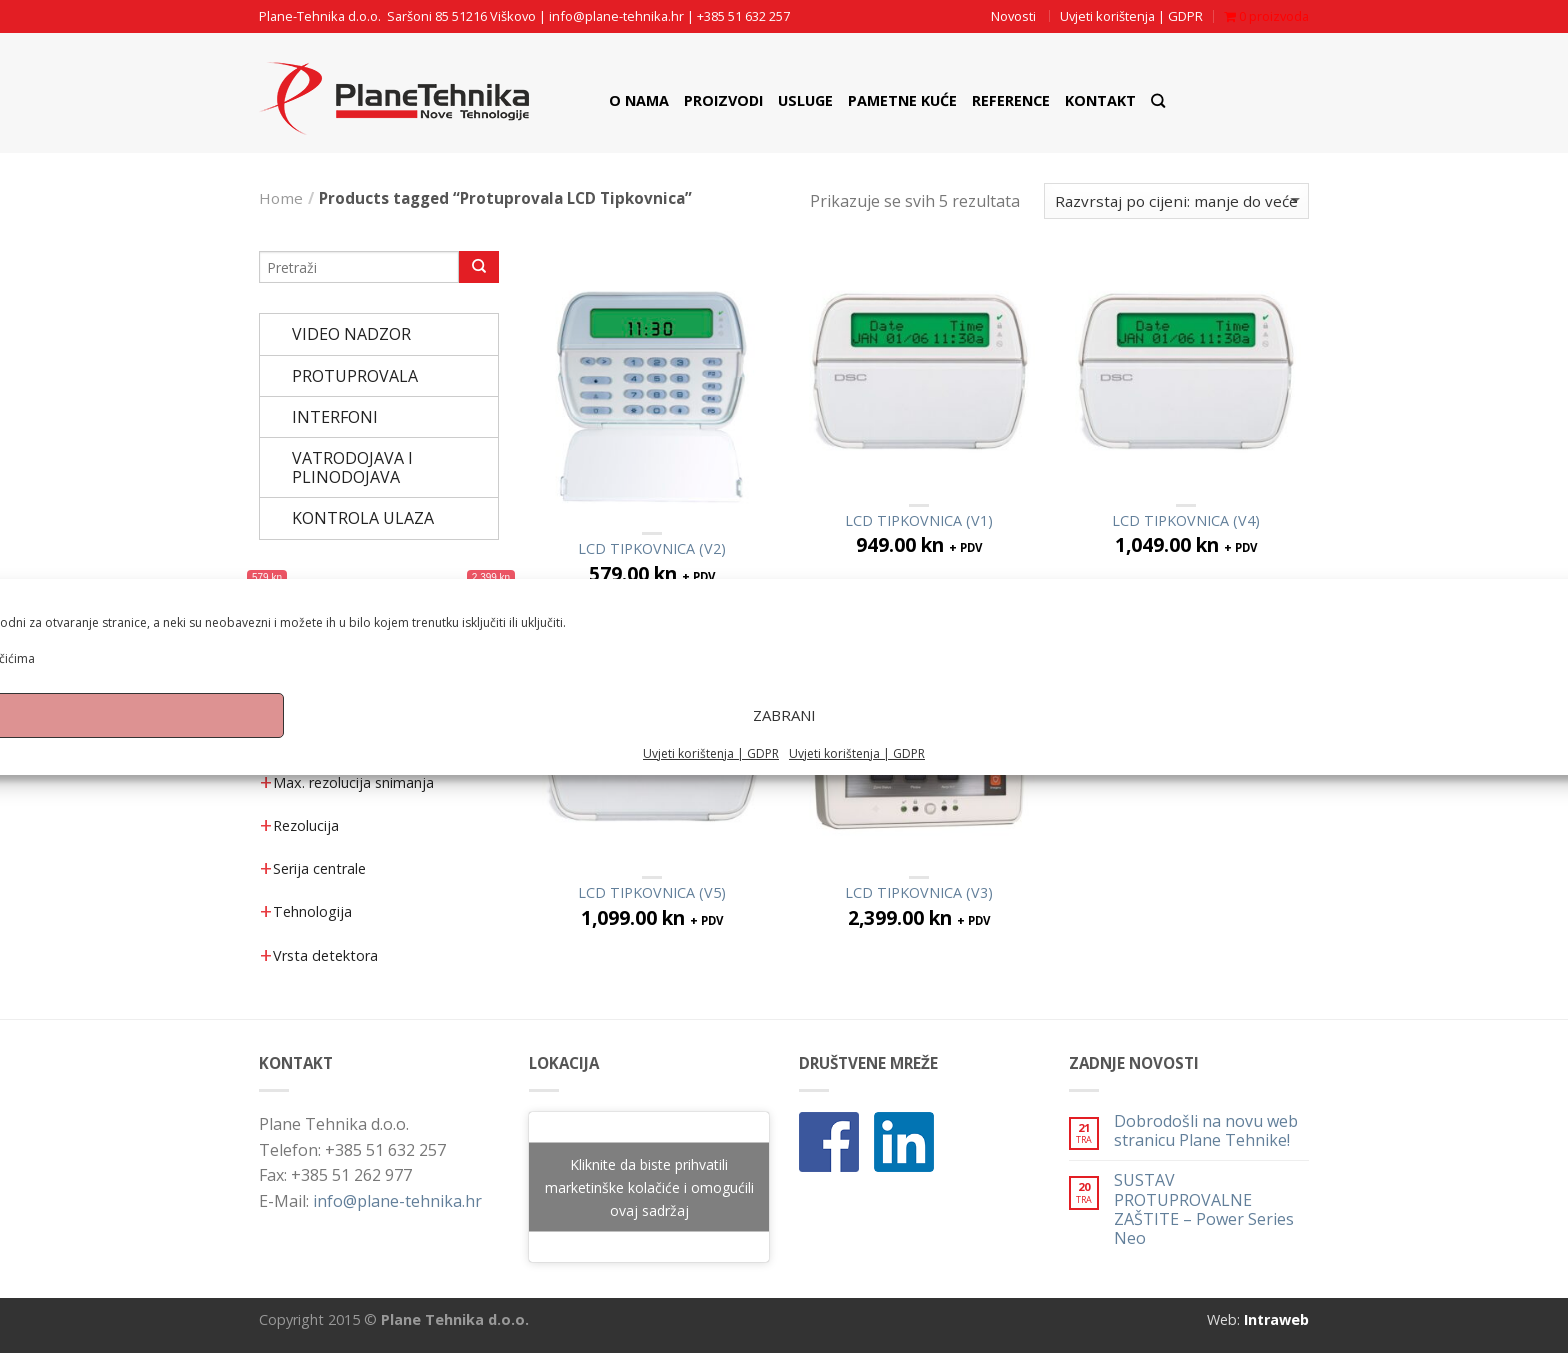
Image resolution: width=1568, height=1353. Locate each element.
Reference (1011, 100)
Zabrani (784, 734)
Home (281, 198)
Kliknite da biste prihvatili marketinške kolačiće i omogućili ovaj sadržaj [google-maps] (649, 1187)
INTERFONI (335, 417)
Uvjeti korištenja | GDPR (711, 772)
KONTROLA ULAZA (363, 518)
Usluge (805, 100)
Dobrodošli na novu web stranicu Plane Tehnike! (1206, 1131)
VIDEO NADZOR (351, 334)
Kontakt (1100, 100)
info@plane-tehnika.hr (616, 16)
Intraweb (1276, 1319)
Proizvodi (723, 100)
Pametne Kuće (902, 100)
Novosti (1013, 16)
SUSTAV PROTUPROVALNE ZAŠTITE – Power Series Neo (1204, 1209)
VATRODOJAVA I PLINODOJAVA (352, 467)
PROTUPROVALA (355, 376)
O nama (639, 100)
